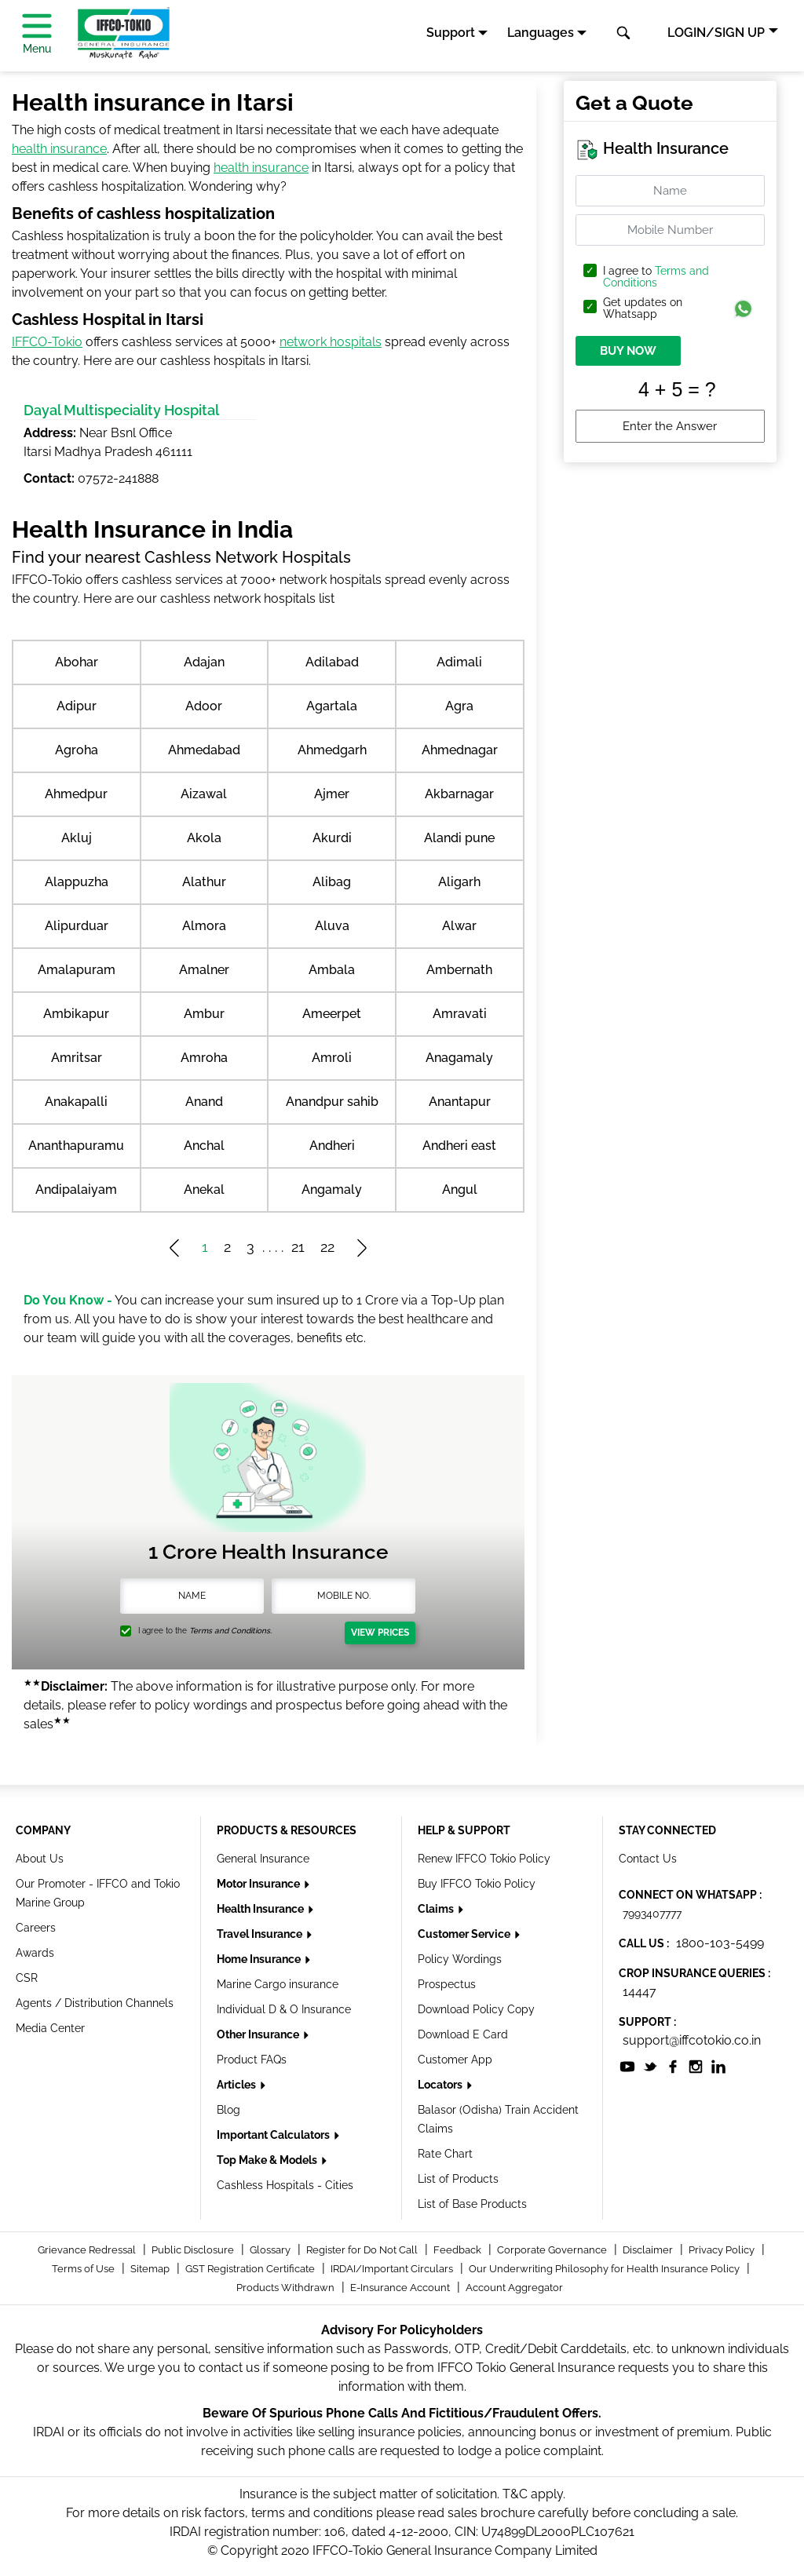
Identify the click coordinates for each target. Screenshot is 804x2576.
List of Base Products (472, 2204)
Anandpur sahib (332, 1101)
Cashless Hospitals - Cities (285, 2185)
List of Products (458, 2179)
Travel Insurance (261, 1934)
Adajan (204, 662)
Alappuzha (76, 881)
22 (327, 1247)
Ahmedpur (76, 793)
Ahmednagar (460, 750)
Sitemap (151, 2269)
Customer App (455, 2059)
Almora (204, 925)
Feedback (458, 2250)
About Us (40, 1858)
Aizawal (204, 793)
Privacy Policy (723, 2250)
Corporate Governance (553, 2250)
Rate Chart (445, 2153)
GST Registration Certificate (251, 2269)
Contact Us (648, 1858)
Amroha (204, 1057)
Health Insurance (261, 1909)
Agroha (76, 750)
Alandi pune (459, 837)
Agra (459, 706)
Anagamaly (459, 1057)
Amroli (332, 1057)
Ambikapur (76, 1013)
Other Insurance (259, 2034)
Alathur (204, 881)
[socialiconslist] (627, 2065)
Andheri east (459, 1145)
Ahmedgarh (332, 750)
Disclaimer (649, 2250)
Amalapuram (76, 969)
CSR (27, 1978)
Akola (204, 837)
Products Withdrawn (286, 2287)
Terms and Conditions (656, 277)
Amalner (204, 969)
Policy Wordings (460, 1959)
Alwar (459, 925)
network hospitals (331, 341)
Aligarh (459, 881)
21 (298, 1247)
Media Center (50, 2028)
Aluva (332, 925)
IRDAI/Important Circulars (393, 2269)
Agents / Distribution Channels (95, 2003)
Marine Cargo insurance (277, 1984)
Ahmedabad (204, 750)
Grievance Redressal (88, 2250)
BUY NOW (628, 351)
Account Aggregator (514, 2287)
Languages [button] (540, 32)
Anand (204, 1101)
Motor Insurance (259, 1883)
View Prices (380, 1632)
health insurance (59, 148)
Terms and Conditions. (230, 1630)
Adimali (459, 662)
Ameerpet (331, 1013)
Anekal (204, 1189)
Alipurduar (76, 925)
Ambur (204, 1013)
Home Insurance (260, 1959)
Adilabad (332, 662)
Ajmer (331, 793)
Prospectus (447, 1984)
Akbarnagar (459, 793)
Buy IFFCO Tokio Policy (476, 1883)
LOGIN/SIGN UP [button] (716, 32)
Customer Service (465, 1934)
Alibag (331, 881)
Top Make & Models (268, 2160)
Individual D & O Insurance (284, 2009)
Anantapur (460, 1101)
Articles (237, 2084)
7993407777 (652, 1913)
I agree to (656, 277)
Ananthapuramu (76, 1145)
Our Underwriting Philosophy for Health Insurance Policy (605, 2269)
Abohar (76, 662)
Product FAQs (252, 2059)
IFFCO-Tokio (47, 341)
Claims (437, 1909)
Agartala (331, 706)
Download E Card (463, 2034)
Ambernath (459, 969)
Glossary (271, 2250)
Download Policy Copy (476, 2009)
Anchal (204, 1145)
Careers (36, 1927)
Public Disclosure (194, 2250)
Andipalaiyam (76, 1189)
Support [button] (450, 32)
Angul (459, 1189)
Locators (441, 2084)
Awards (35, 1953)
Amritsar (76, 1057)
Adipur (77, 706)
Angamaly (332, 1189)
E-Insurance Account (401, 2287)
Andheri (332, 1145)
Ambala (332, 969)
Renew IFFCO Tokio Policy (484, 1858)
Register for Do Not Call (363, 2250)
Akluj (76, 837)
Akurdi (332, 837)
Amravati (460, 1013)
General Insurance (263, 1858)
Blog (228, 2109)
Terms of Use (84, 2269)
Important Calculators (274, 2135)
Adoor (203, 706)
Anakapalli (76, 1101)
